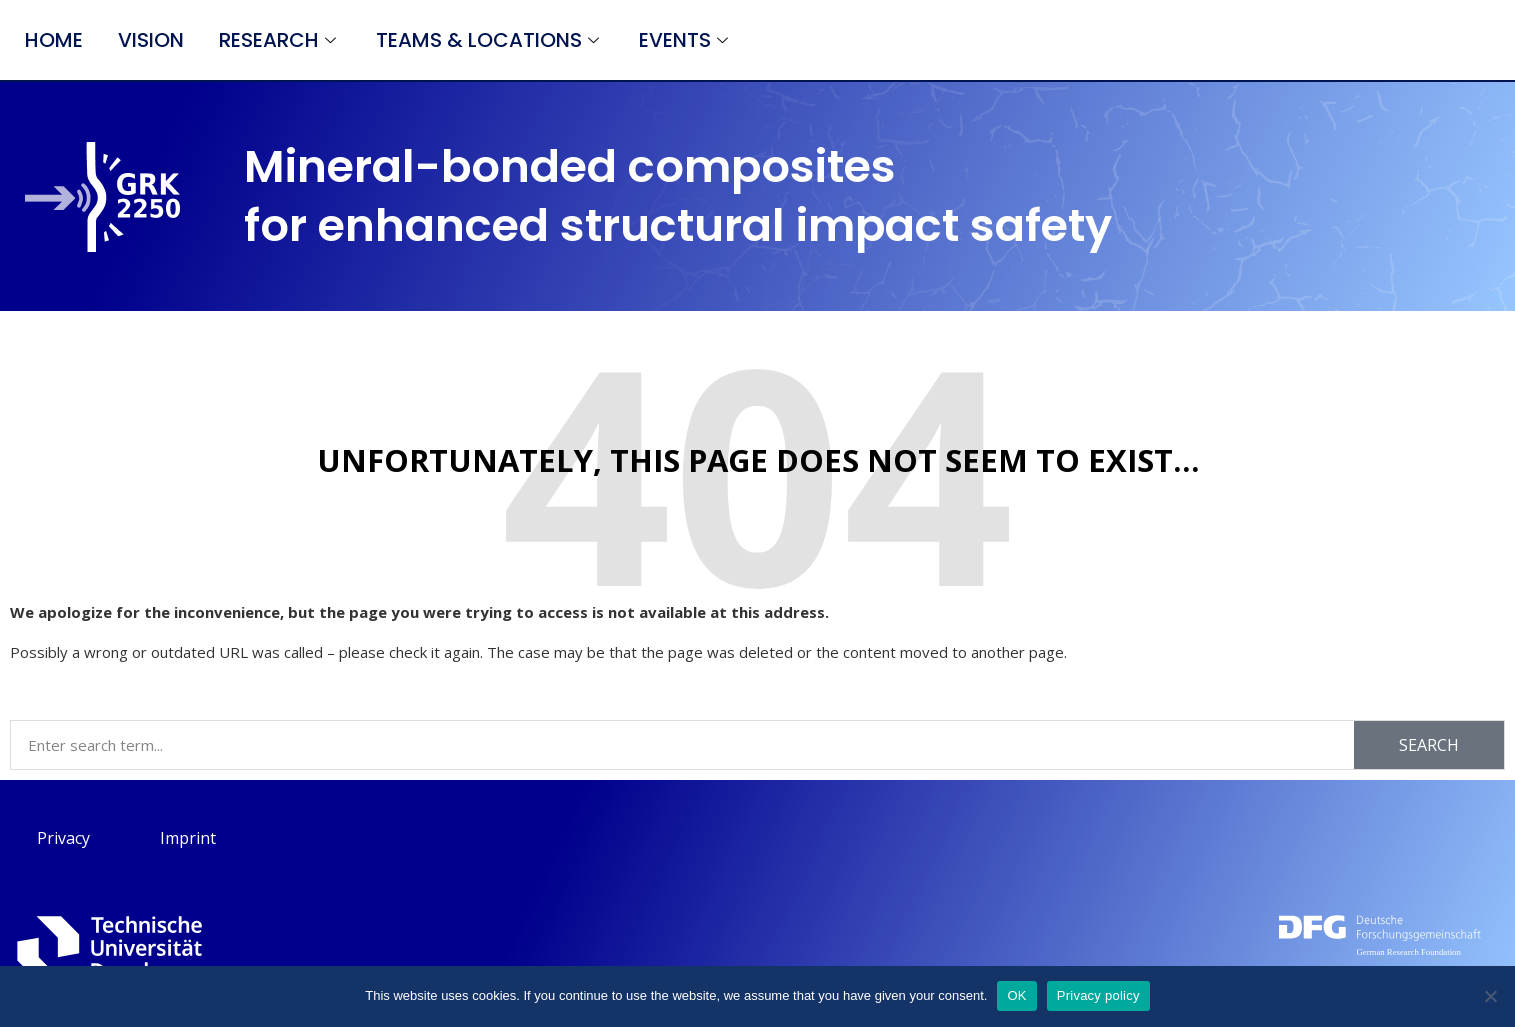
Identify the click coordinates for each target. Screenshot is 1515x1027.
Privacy (63, 838)
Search (1429, 745)
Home (54, 40)
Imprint (188, 838)
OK (1016, 995)
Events (686, 40)
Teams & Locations (490, 40)
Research (280, 40)
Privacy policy (1098, 995)
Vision (151, 40)
